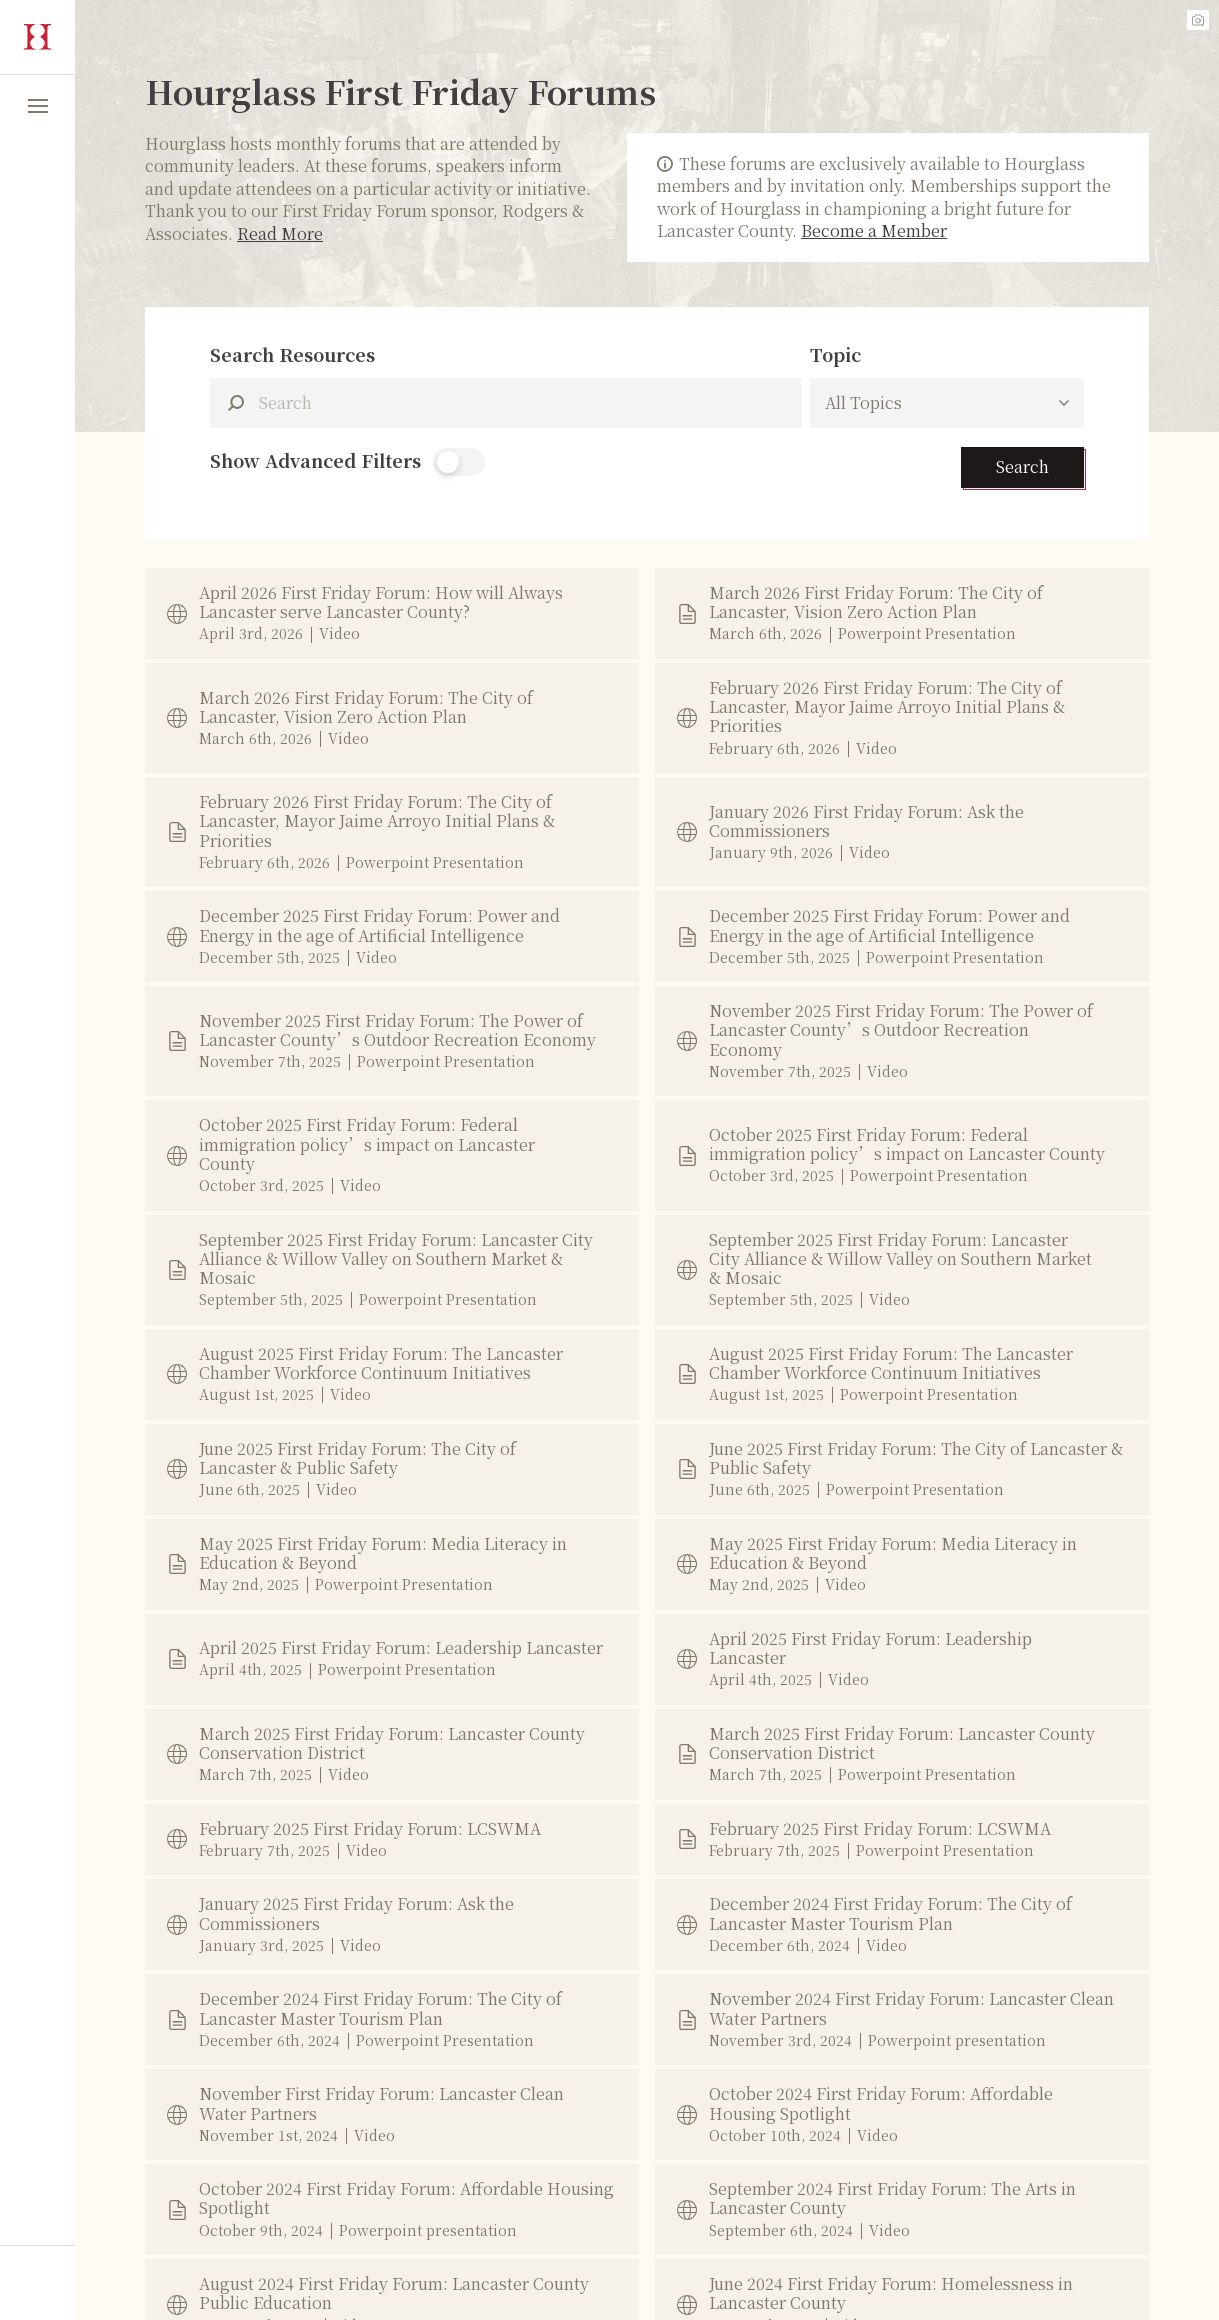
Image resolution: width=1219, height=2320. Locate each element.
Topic (835, 354)
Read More (280, 233)
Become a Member (874, 230)
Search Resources (292, 354)
